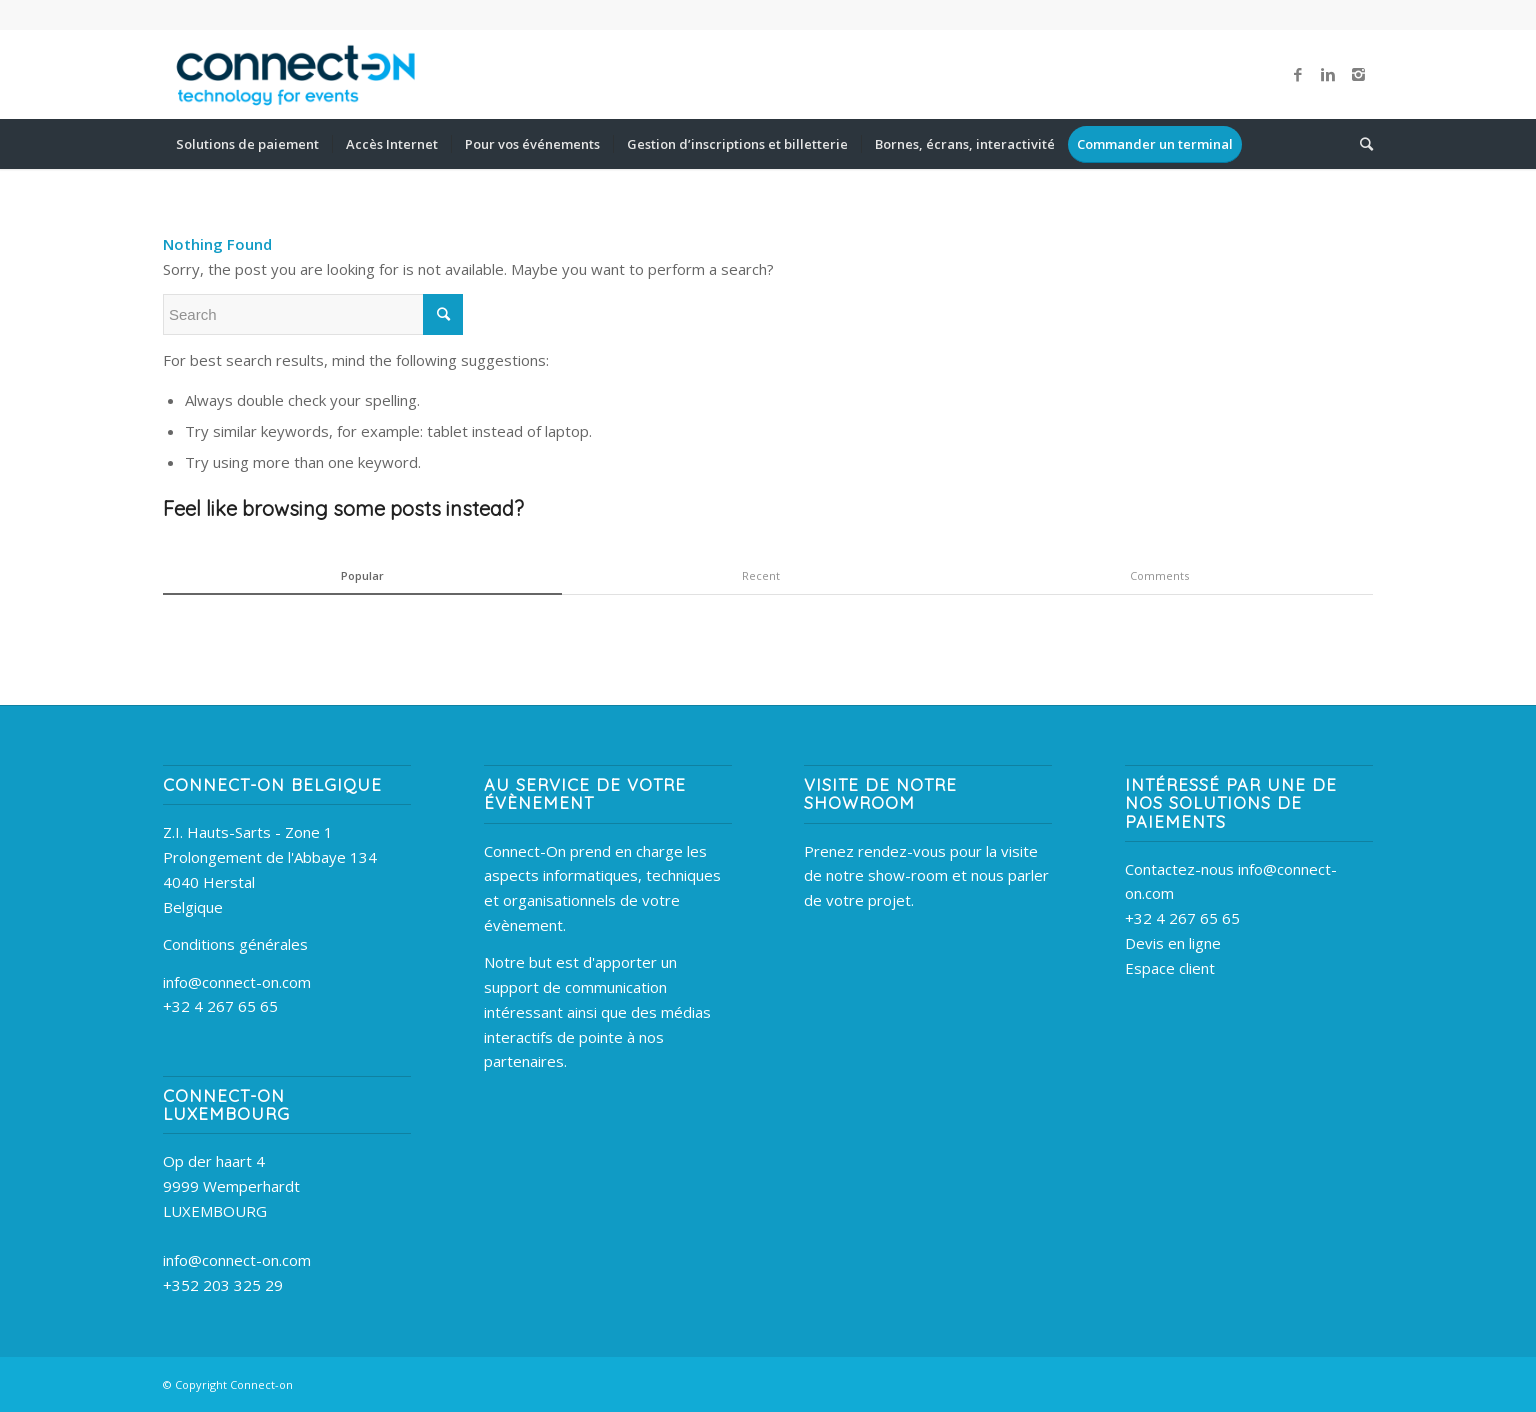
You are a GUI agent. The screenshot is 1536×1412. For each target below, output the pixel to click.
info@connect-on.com (237, 982)
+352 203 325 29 (223, 1285)
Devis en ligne (1173, 943)
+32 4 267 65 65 (220, 1006)
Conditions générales (235, 944)
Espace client (1170, 968)
